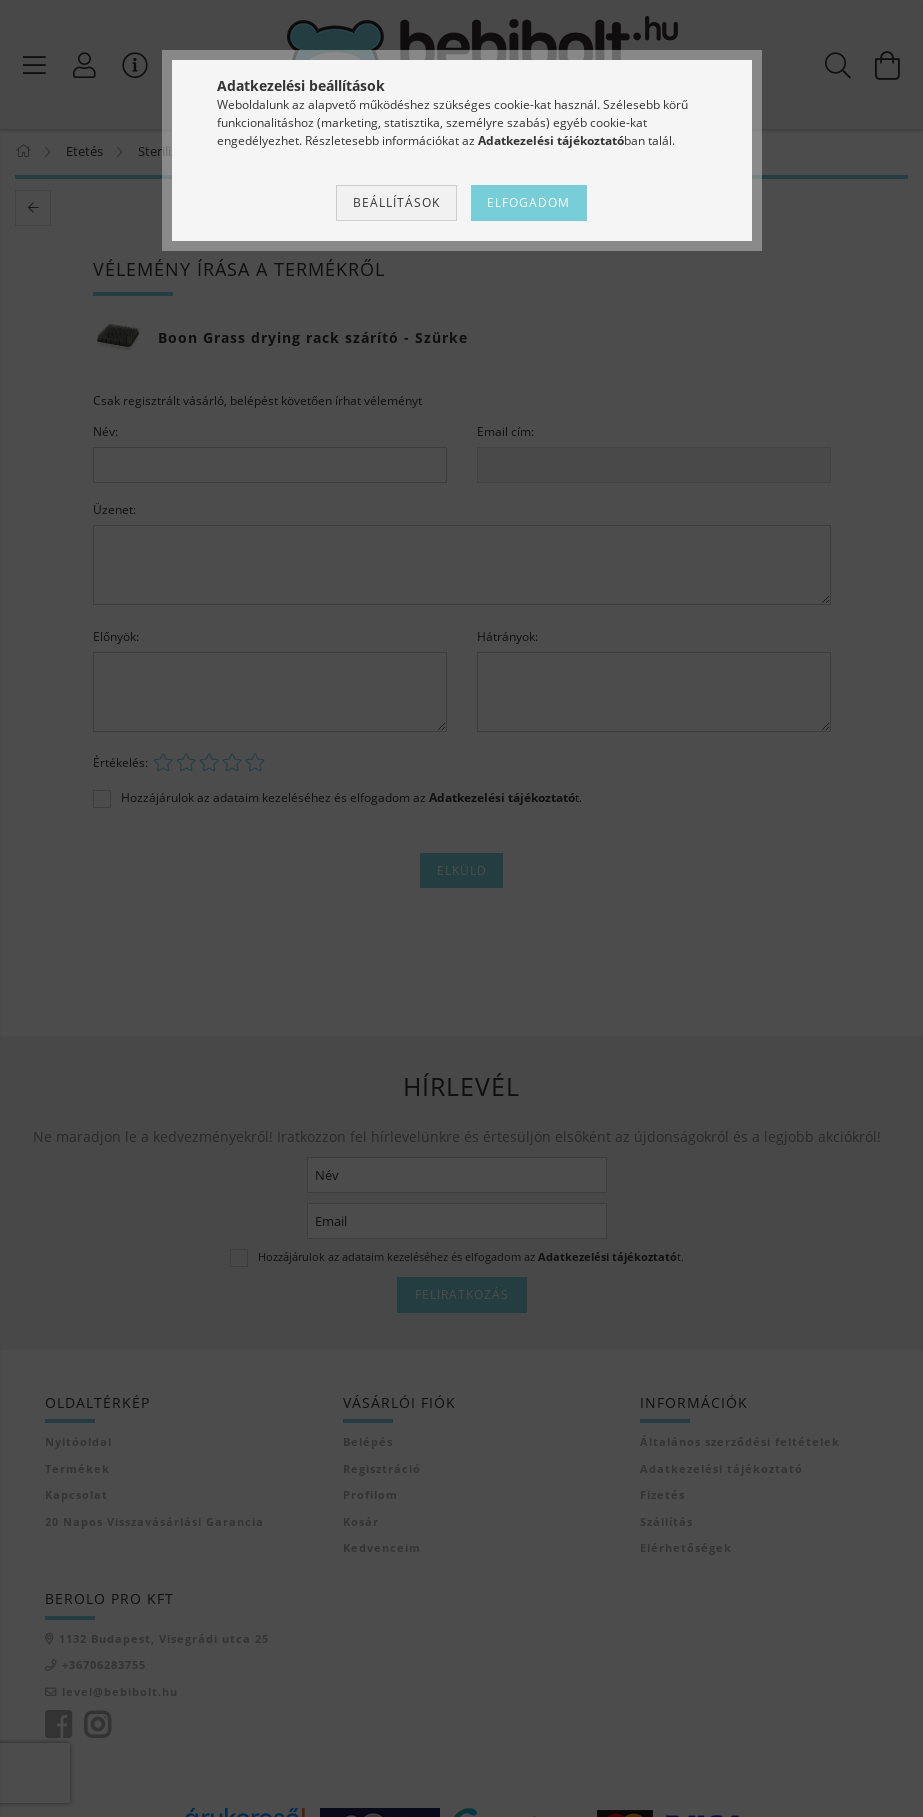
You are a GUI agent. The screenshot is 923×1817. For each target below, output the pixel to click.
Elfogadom (528, 202)
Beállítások (396, 202)
